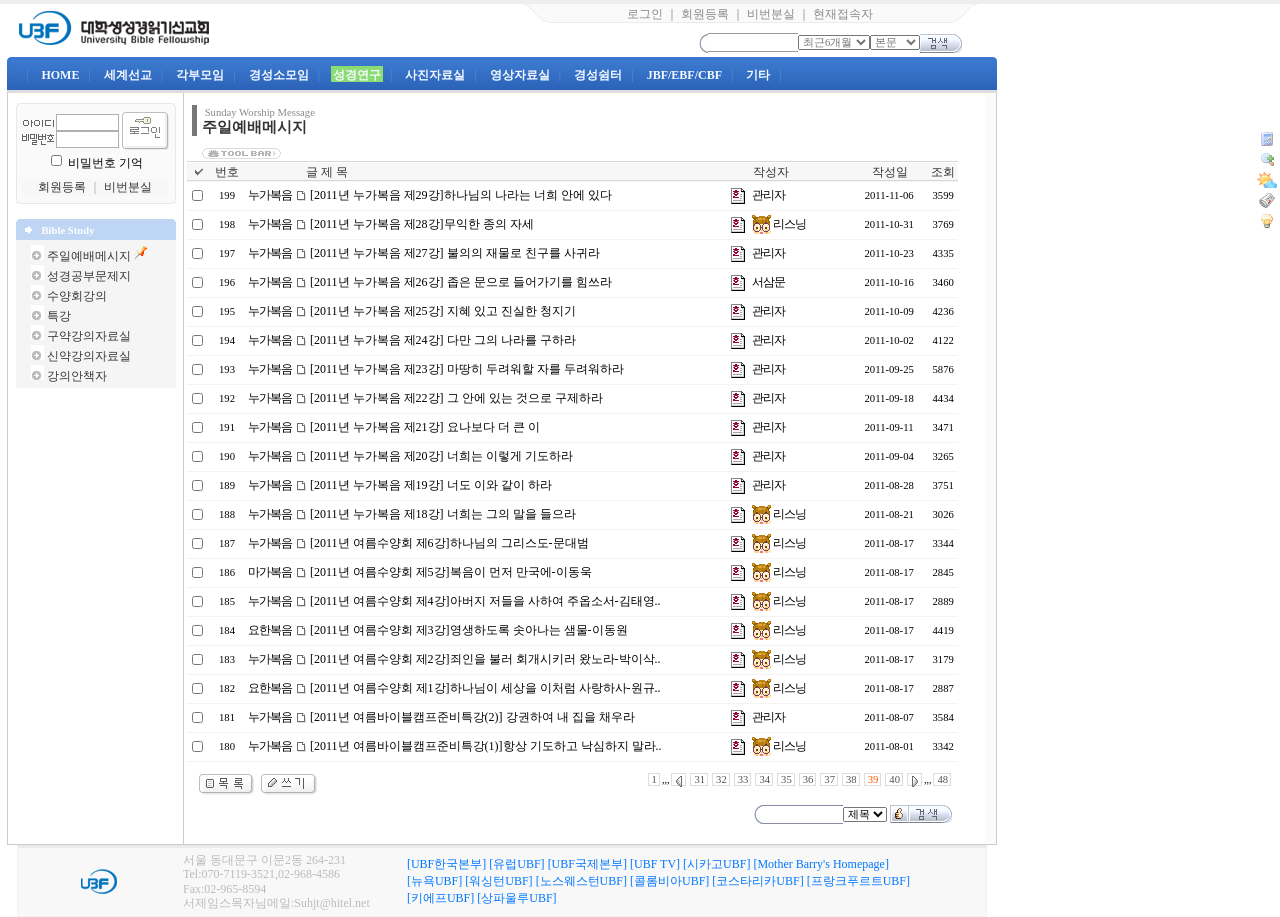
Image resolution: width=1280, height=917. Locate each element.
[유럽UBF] (516, 864)
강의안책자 (77, 376)
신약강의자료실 (89, 356)
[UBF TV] (655, 864)
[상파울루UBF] (516, 898)
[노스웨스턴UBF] (581, 881)
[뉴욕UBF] (434, 881)
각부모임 (200, 75)
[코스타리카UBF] (757, 881)
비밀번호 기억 (105, 163)
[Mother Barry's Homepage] (820, 864)
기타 (758, 75)
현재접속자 (843, 14)
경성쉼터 (598, 75)
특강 (59, 316)
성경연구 (357, 75)
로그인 (645, 14)
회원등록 (705, 14)
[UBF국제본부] (587, 864)
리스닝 (779, 224)
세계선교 (128, 75)
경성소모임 (279, 75)
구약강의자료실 (89, 336)
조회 (943, 172)
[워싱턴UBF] (498, 881)
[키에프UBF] (440, 898)
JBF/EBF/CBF (684, 75)
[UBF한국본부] (446, 864)
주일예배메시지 (89, 256)
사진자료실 (435, 75)
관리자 (768, 195)
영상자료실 (520, 75)
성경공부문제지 (89, 276)
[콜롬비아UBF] (669, 881)
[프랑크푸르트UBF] (858, 881)
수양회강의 (77, 296)
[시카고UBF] (716, 864)
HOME (60, 75)
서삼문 (768, 282)
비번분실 (771, 14)
